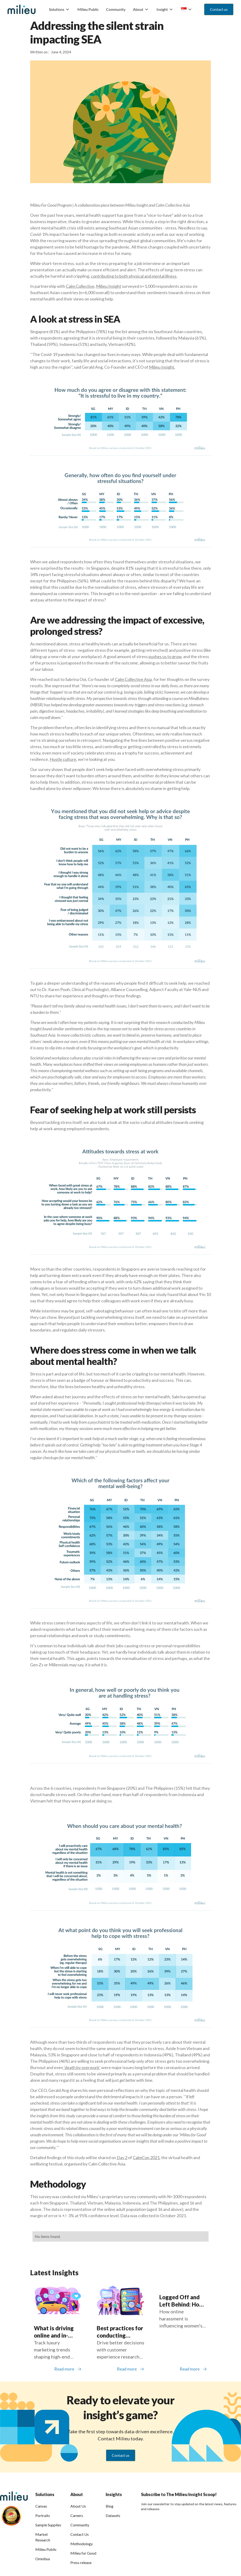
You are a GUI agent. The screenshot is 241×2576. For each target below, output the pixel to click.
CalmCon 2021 (146, 2157)
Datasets (113, 2515)
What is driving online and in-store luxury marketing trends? (57, 2332)
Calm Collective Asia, (134, 679)
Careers (76, 2515)
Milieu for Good (83, 2553)
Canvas (41, 2506)
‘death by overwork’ (81, 2067)
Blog (109, 2506)
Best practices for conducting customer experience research (120, 2332)
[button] (59, 9)
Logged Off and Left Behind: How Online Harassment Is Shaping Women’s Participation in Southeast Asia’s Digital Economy (182, 2301)
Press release (81, 2562)
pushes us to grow (165, 656)
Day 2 (122, 2157)
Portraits (42, 2515)
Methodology (81, 2543)
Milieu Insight (108, 286)
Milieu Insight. (161, 367)
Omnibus (42, 2558)
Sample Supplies (48, 2525)
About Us (78, 2506)
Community (115, 9)
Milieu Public (88, 9)
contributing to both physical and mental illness (134, 276)
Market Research (42, 2537)
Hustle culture (63, 759)
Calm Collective (80, 286)
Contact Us (79, 2534)
